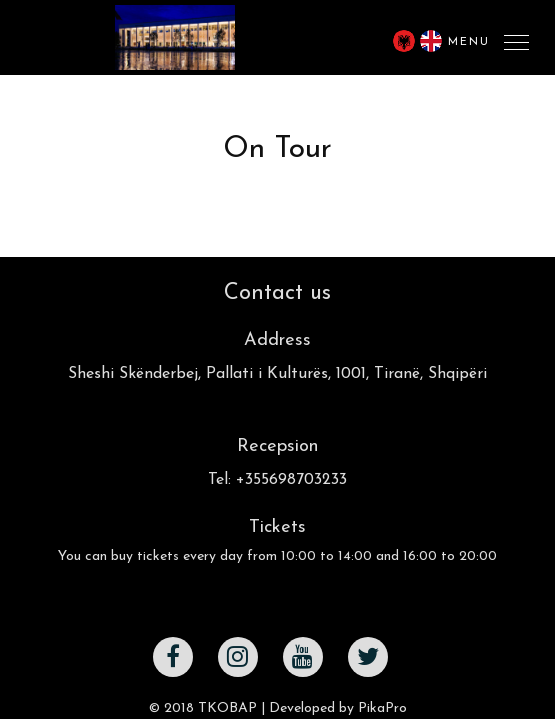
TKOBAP (227, 708)
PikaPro (382, 708)
